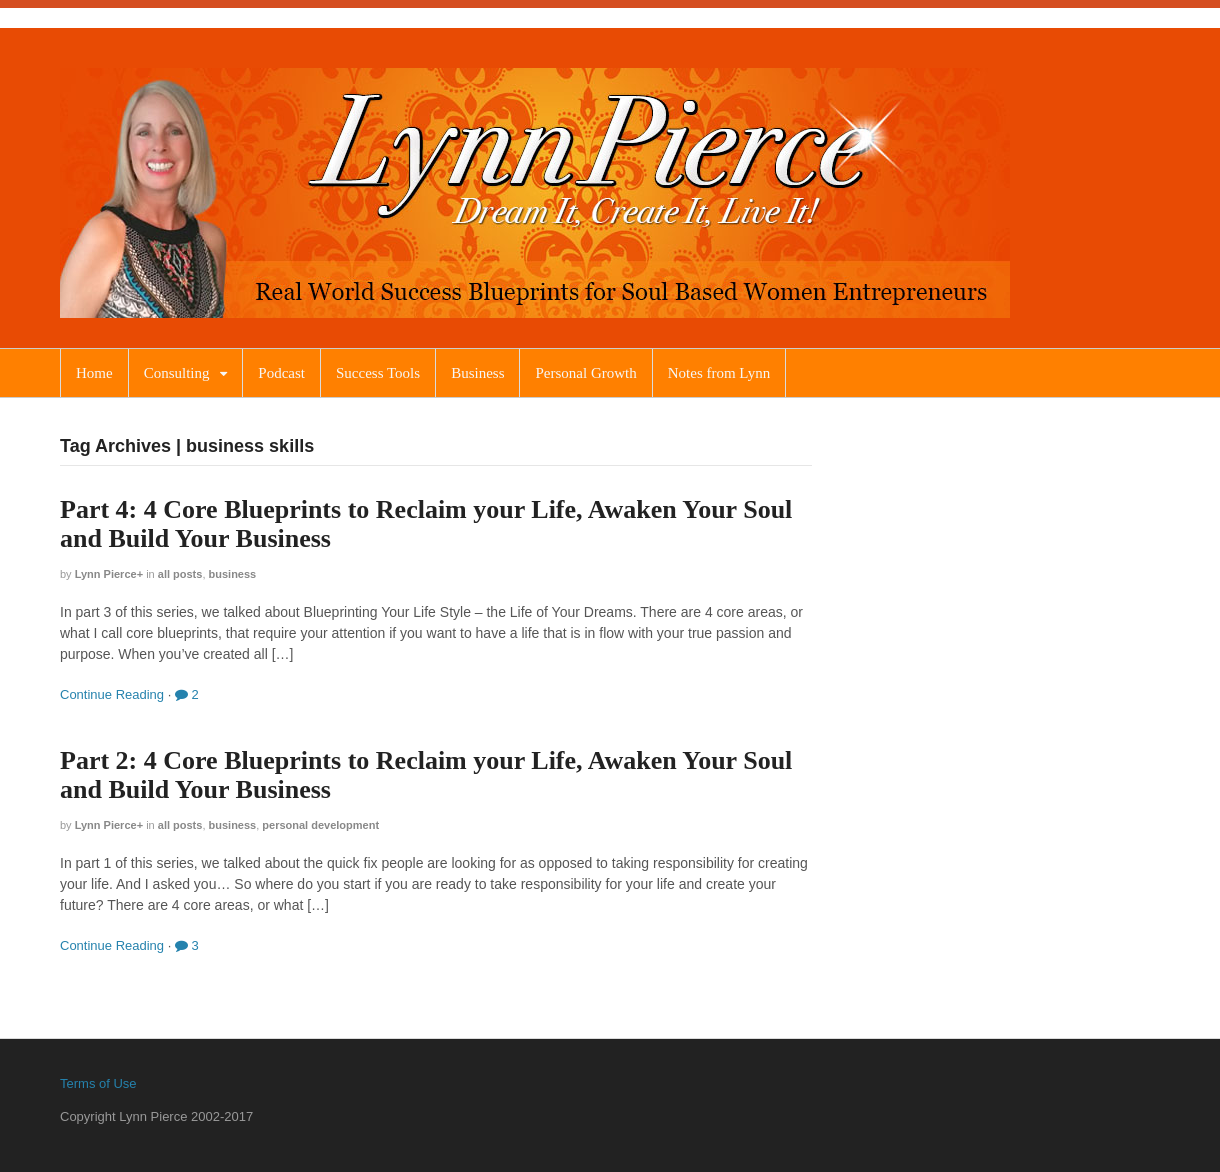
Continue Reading (112, 694)
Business (477, 373)
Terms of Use (98, 1083)
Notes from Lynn (719, 373)
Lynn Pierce (106, 574)
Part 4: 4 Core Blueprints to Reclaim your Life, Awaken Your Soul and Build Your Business (426, 524)
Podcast (281, 373)
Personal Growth (585, 373)
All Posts (180, 574)
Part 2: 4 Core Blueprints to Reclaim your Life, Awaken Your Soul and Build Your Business (426, 775)
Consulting (177, 373)
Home (94, 373)
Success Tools (378, 373)
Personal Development (320, 825)
